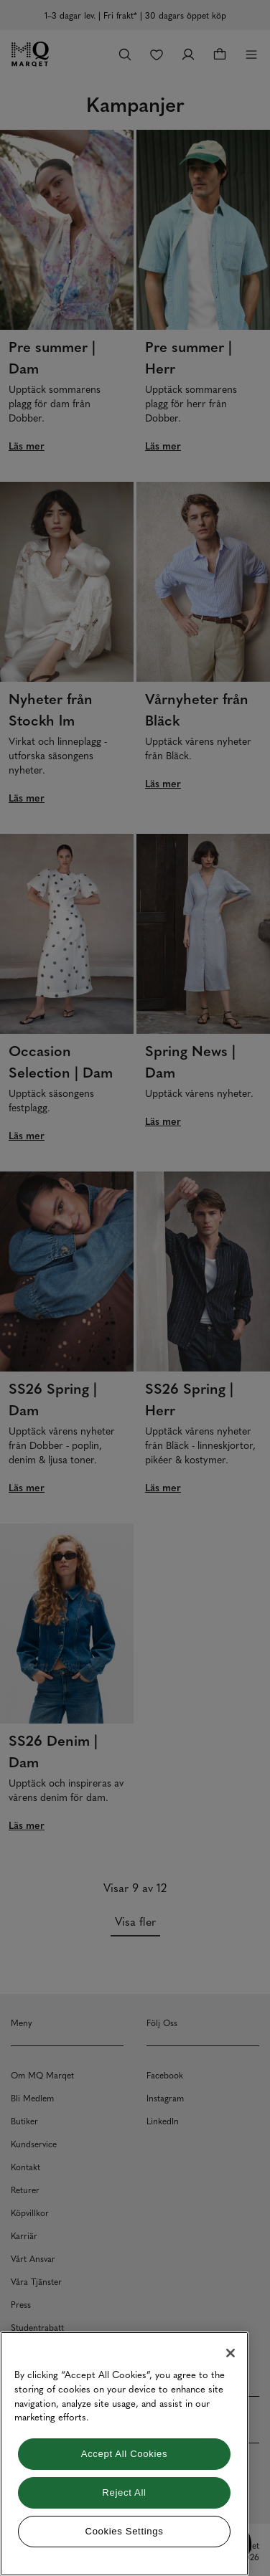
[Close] (230, 2353)
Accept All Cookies (124, 2453)
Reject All (124, 2492)
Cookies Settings (124, 2531)
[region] (124, 2454)
